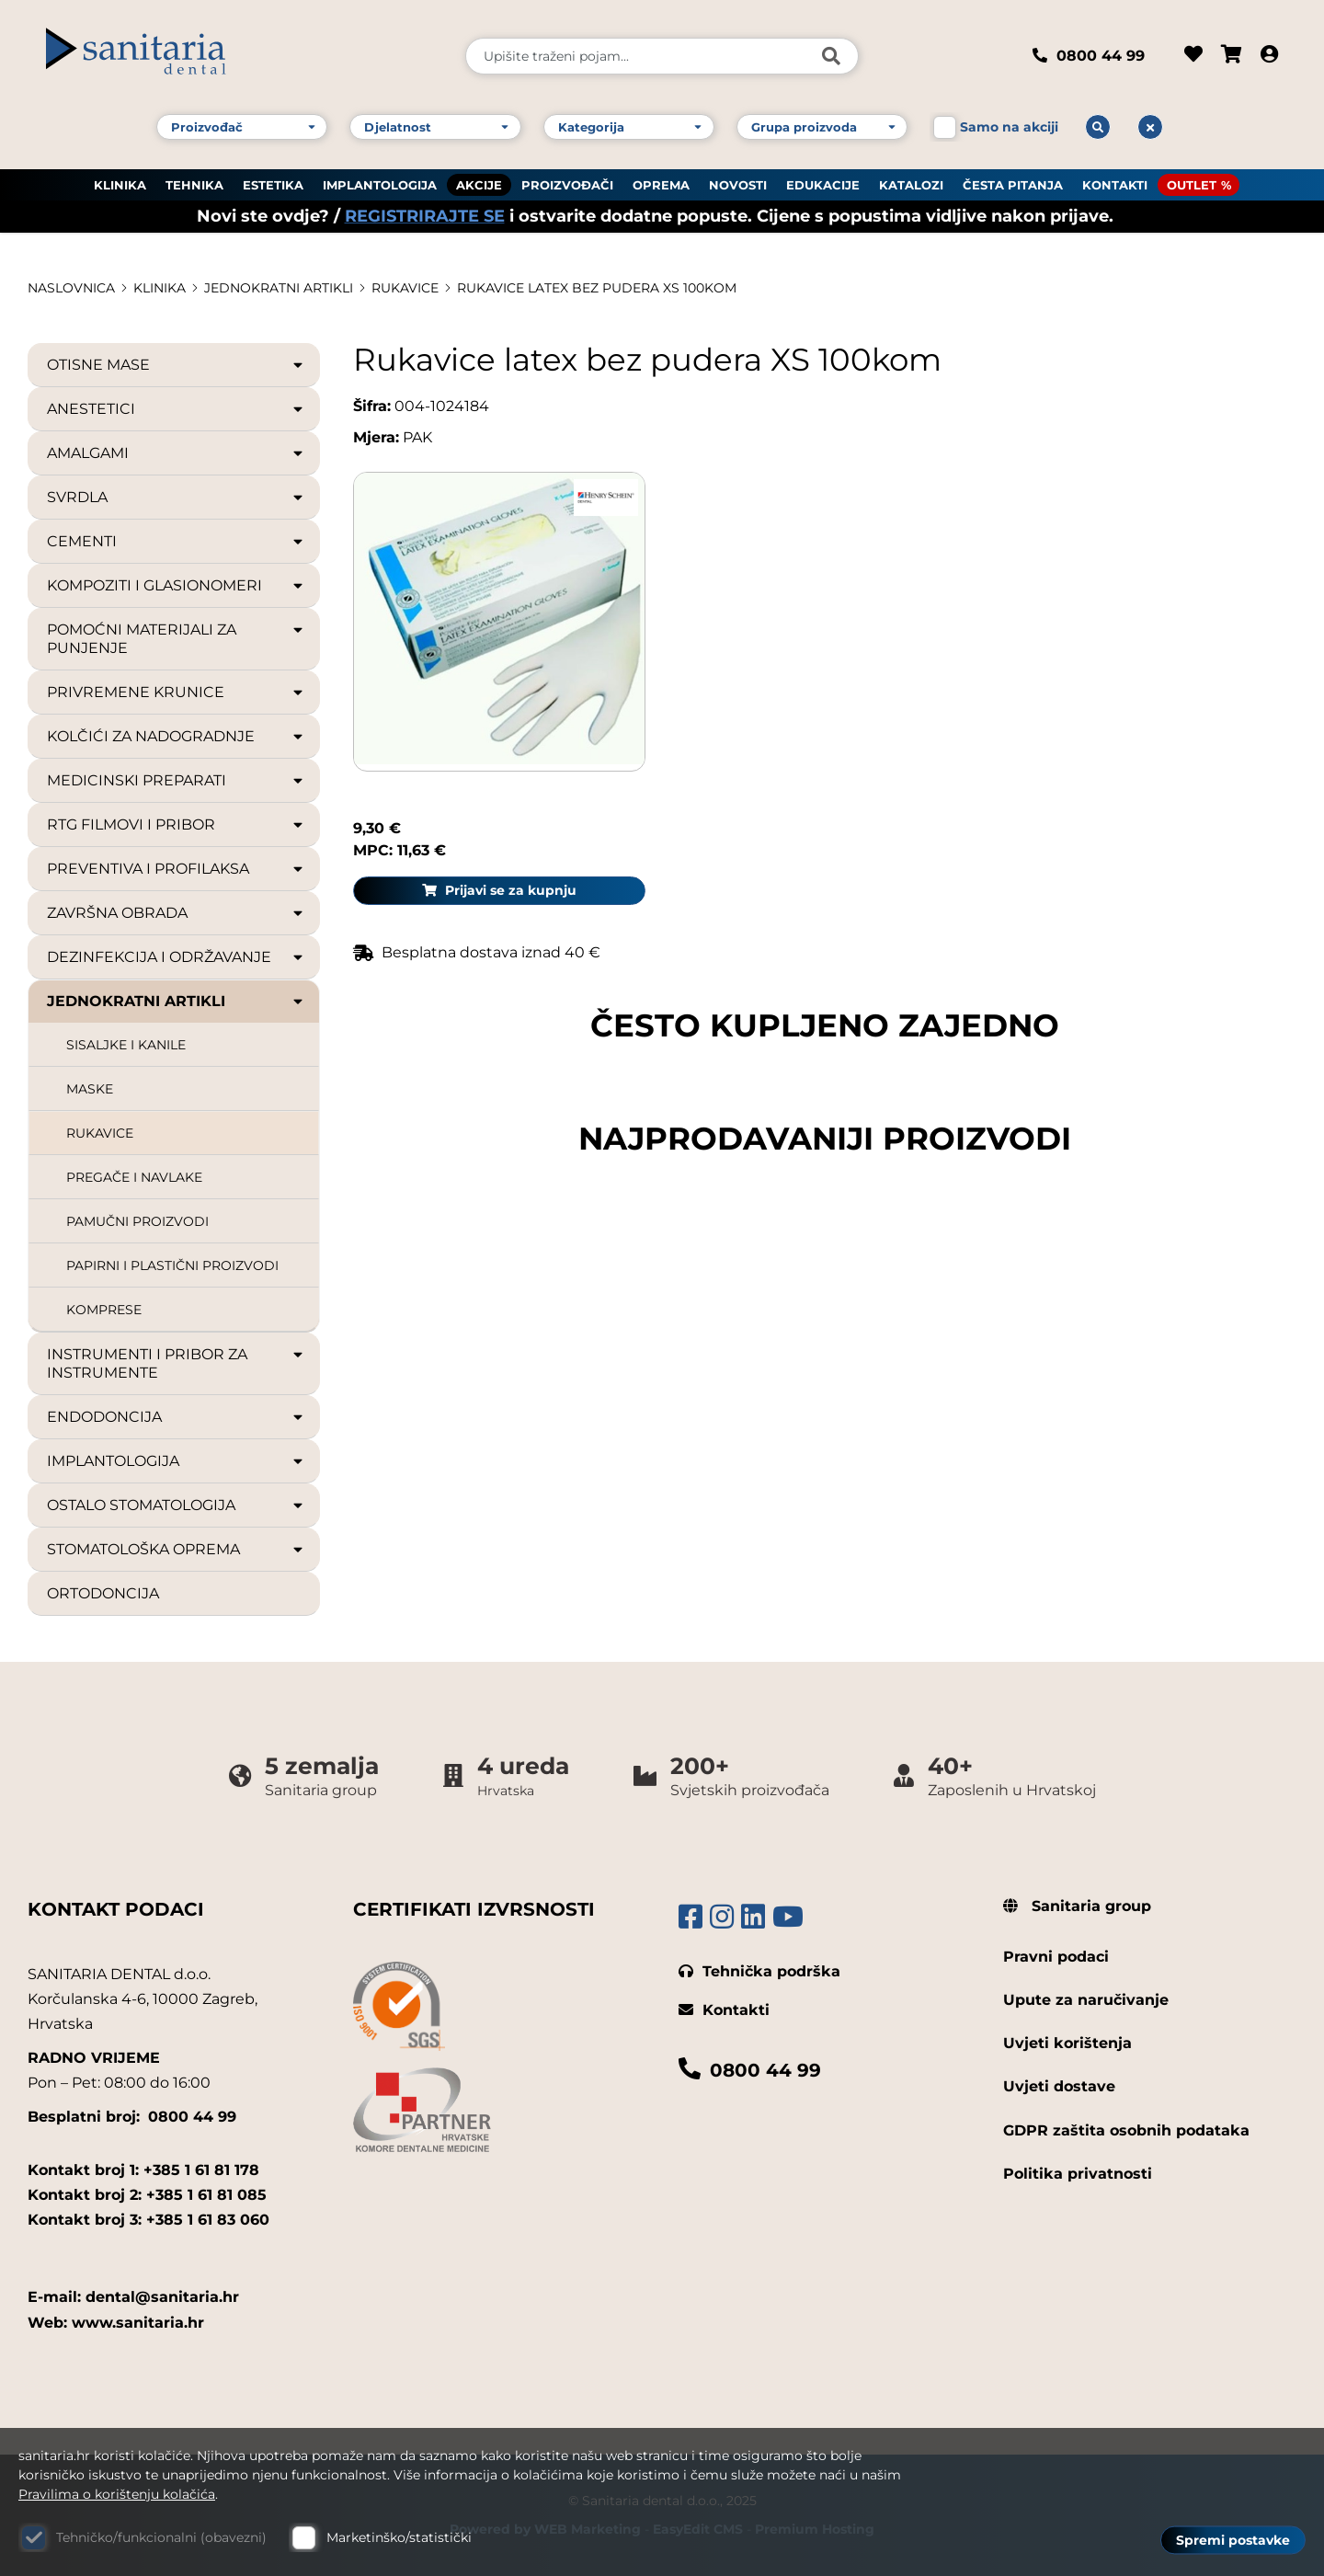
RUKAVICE (405, 288)
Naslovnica (71, 288)
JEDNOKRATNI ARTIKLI (278, 288)
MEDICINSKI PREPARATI (176, 781)
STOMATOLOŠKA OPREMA (176, 1549)
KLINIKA (120, 184)
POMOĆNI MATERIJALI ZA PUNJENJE (176, 639)
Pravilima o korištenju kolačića (116, 2494)
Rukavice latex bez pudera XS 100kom (596, 288)
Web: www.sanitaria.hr (116, 2322)
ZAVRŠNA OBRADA (176, 913)
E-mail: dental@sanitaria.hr (133, 2297)
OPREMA (661, 184)
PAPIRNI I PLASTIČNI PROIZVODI (172, 1265)
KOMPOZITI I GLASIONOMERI (176, 586)
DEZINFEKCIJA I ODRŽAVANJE (176, 957)
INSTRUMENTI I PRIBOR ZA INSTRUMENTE (176, 1363)
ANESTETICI (176, 409)
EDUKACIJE (823, 184)
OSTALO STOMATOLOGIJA (176, 1505)
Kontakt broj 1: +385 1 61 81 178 (143, 2170)
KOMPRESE (104, 1309)
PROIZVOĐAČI (567, 184)
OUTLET (1191, 184)
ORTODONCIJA (103, 1593)
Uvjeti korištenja (1067, 2043)
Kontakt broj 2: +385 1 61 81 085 (147, 2195)
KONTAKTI (1114, 184)
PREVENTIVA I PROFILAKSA (176, 869)
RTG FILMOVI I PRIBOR (176, 825)
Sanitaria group (1077, 1906)
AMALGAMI (176, 453)
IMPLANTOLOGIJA (380, 184)
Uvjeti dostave (1059, 2086)
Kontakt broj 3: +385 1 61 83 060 (148, 2219)
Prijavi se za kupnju (1150, 544)
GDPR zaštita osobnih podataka (1126, 2130)
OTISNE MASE (176, 365)
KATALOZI (911, 184)
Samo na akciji (1009, 127)
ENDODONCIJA (176, 1417)
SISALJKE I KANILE (126, 1044)
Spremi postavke (1233, 2540)
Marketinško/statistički (399, 2537)
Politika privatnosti (1077, 2173)
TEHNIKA (194, 184)
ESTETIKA (273, 184)
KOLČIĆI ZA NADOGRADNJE (176, 736)
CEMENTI (176, 541)
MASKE (89, 1089)
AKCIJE (479, 184)
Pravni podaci (1056, 1956)
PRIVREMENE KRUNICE (176, 692)
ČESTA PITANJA (1013, 184)
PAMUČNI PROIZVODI (137, 1221)
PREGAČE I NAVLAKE (134, 1177)
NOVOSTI (738, 184)
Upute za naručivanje (1086, 2000)
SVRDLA (176, 497)
